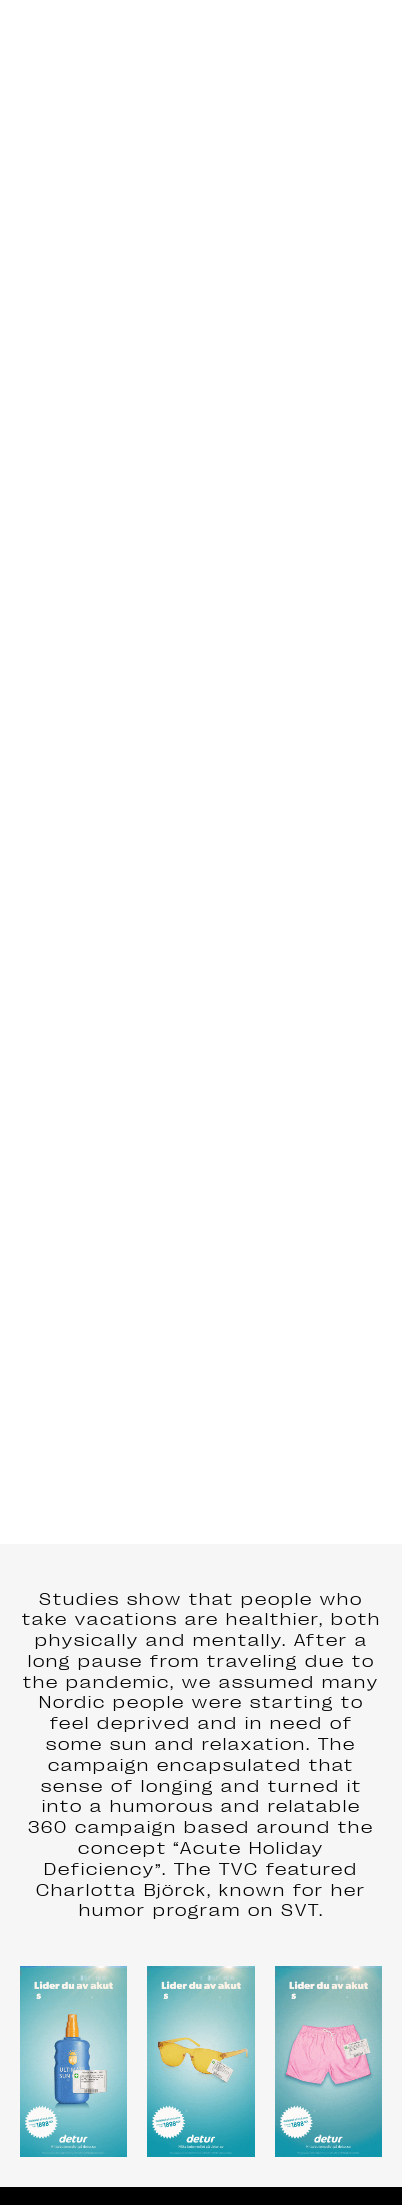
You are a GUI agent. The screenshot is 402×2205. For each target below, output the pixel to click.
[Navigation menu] (368, 40)
